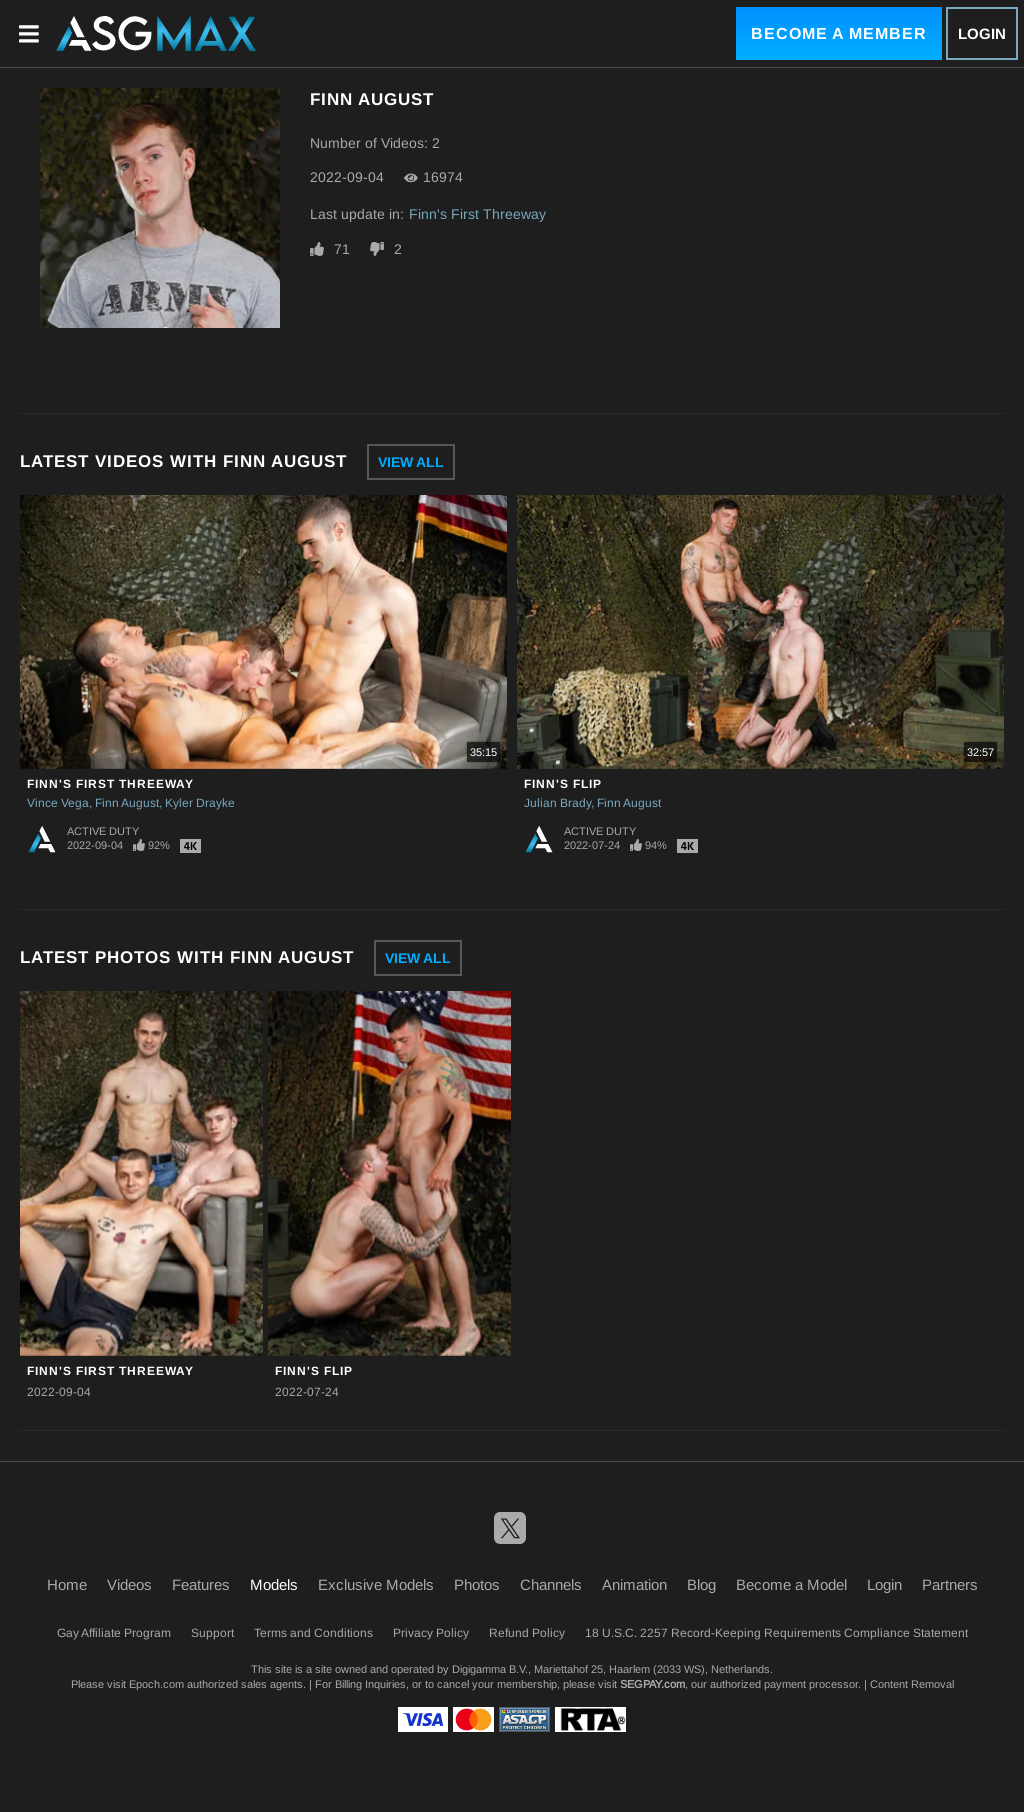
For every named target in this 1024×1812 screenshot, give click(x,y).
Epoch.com (156, 1684)
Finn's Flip (563, 784)
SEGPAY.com (652, 1684)
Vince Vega (58, 803)
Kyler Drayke (200, 803)
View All (411, 462)
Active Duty (103, 831)
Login (982, 33)
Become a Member (839, 33)
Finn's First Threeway (477, 214)
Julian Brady (557, 803)
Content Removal (912, 1684)
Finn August (127, 803)
